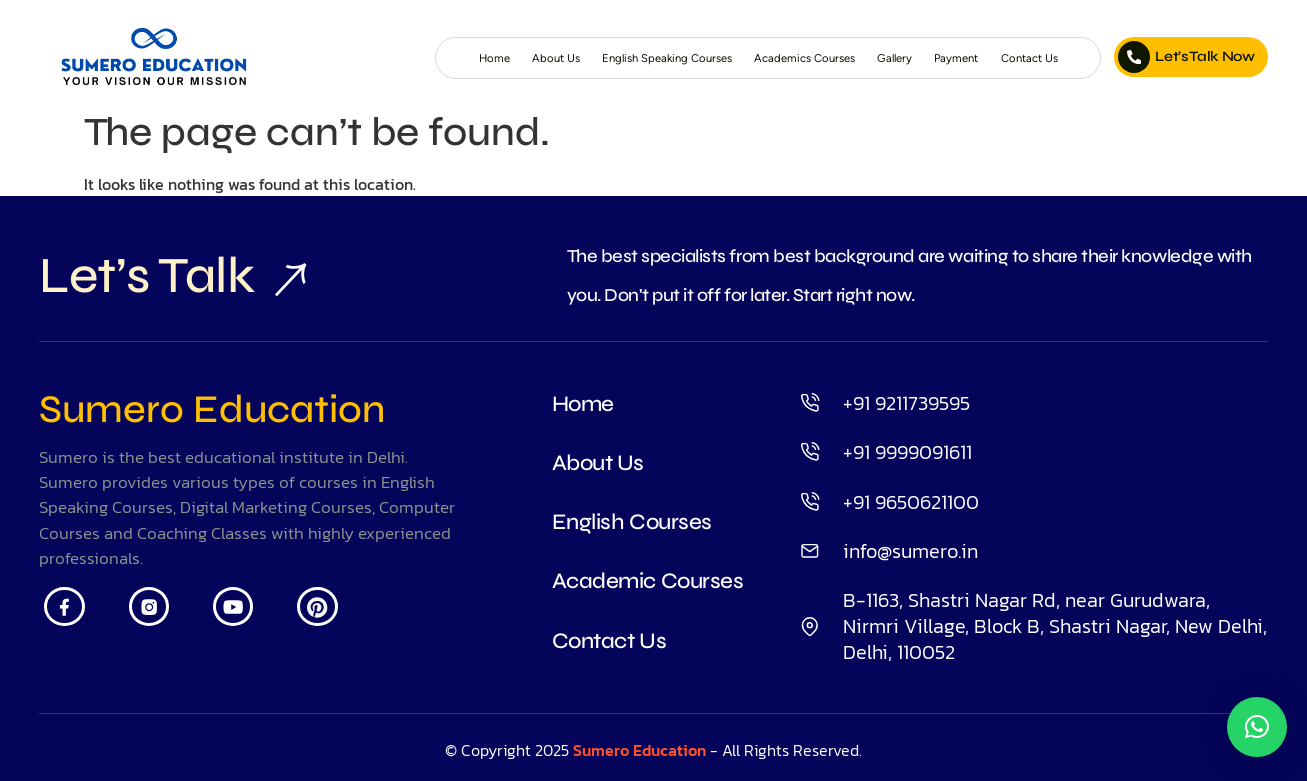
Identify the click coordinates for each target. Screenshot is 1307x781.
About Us (465, 58)
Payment (941, 58)
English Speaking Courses (597, 58)
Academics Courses (764, 58)
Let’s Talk (173, 280)
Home (395, 58)
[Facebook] (67, 618)
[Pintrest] (338, 618)
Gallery (870, 58)
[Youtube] (247, 618)
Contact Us (1025, 58)
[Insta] (157, 618)
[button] (1257, 727)
